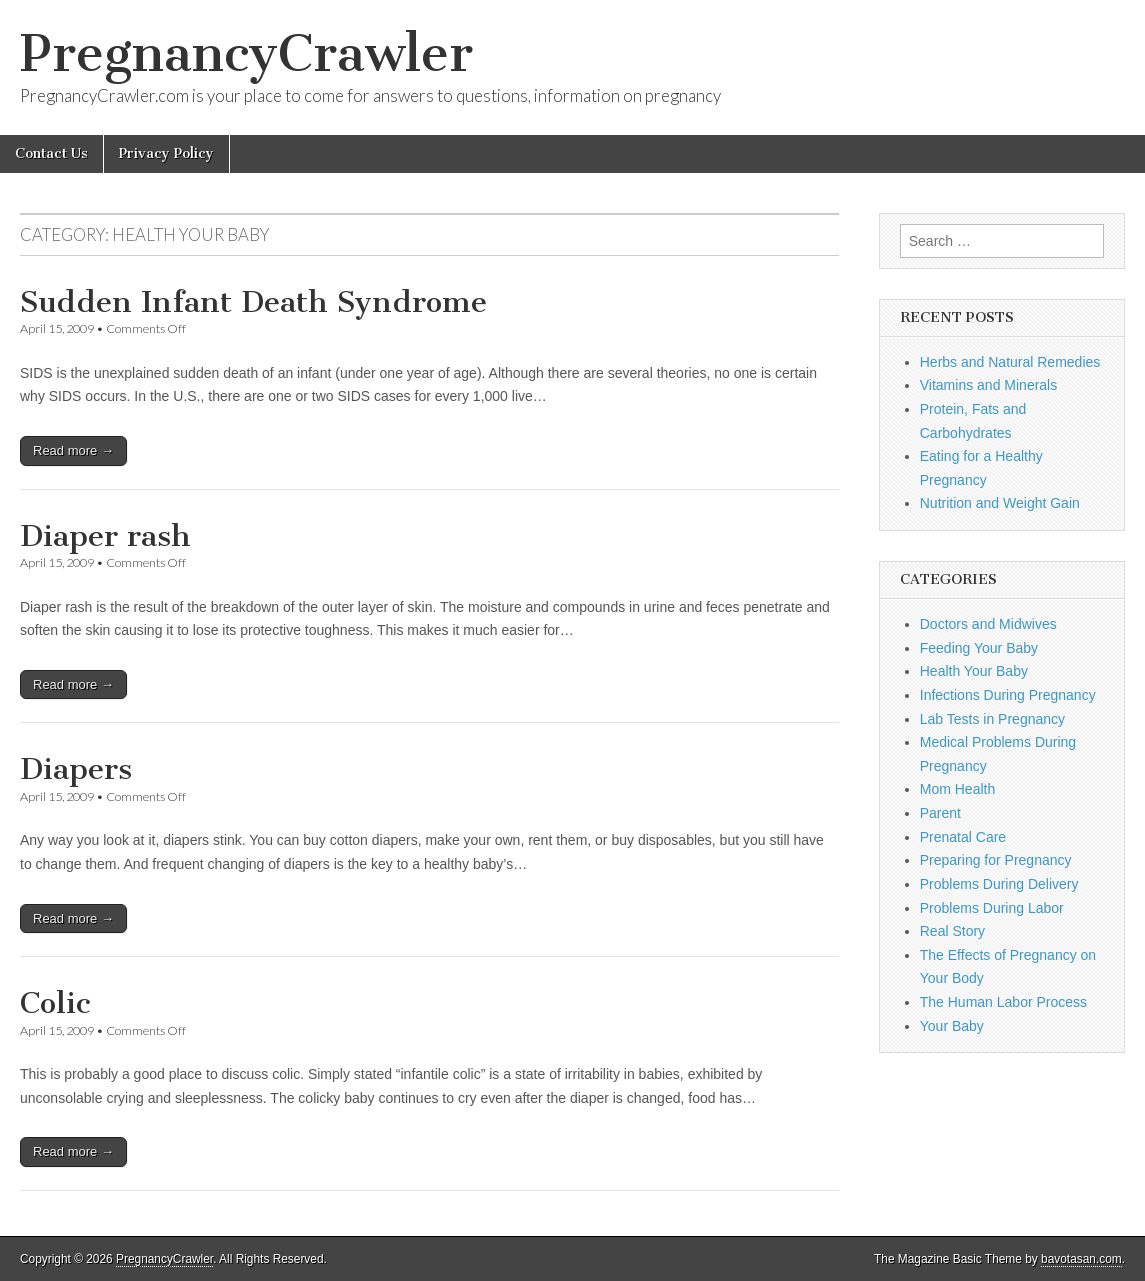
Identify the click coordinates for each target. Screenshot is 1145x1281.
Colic (55, 1003)
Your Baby (952, 1026)
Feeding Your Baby (979, 648)
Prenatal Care (963, 837)
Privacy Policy (166, 153)
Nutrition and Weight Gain (1000, 503)
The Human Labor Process (1003, 1002)
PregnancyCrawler (246, 53)
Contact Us (51, 153)
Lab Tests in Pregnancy (992, 719)
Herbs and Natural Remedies (1010, 362)
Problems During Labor (992, 908)
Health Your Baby (974, 671)
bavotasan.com (1081, 1259)
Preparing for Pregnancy (996, 860)
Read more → (73, 450)
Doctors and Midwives (988, 624)
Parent (940, 813)
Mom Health (957, 789)
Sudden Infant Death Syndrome (253, 302)
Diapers (76, 769)
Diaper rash (105, 536)
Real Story (952, 931)
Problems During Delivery (999, 884)
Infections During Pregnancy (1008, 695)
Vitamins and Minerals (988, 385)
